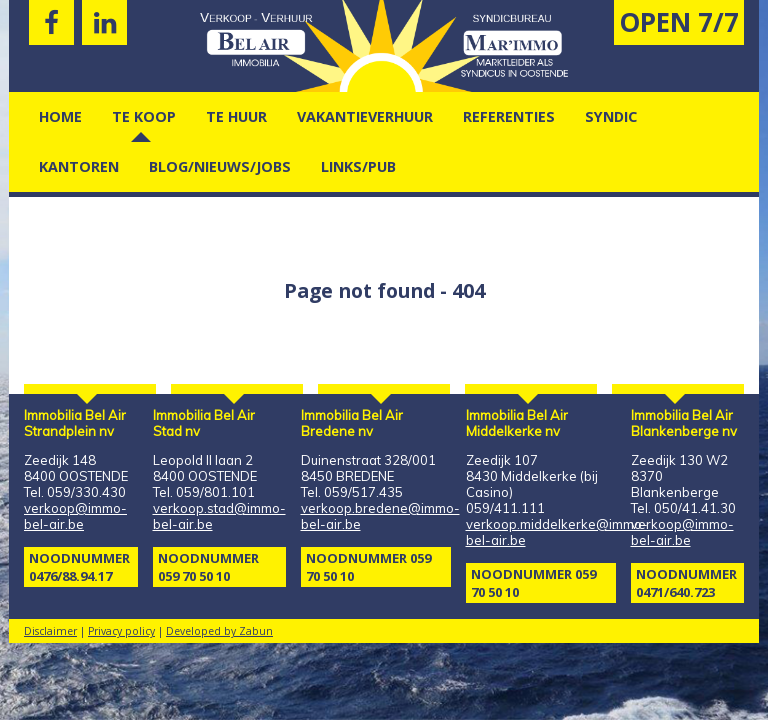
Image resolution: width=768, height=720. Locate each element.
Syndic (611, 116)
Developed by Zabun (219, 631)
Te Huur (236, 116)
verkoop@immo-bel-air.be (75, 516)
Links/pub (358, 166)
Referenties (509, 116)
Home (60, 116)
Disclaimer (50, 631)
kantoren (79, 166)
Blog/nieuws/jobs (220, 166)
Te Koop (144, 116)
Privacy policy (121, 631)
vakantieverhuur (365, 116)
